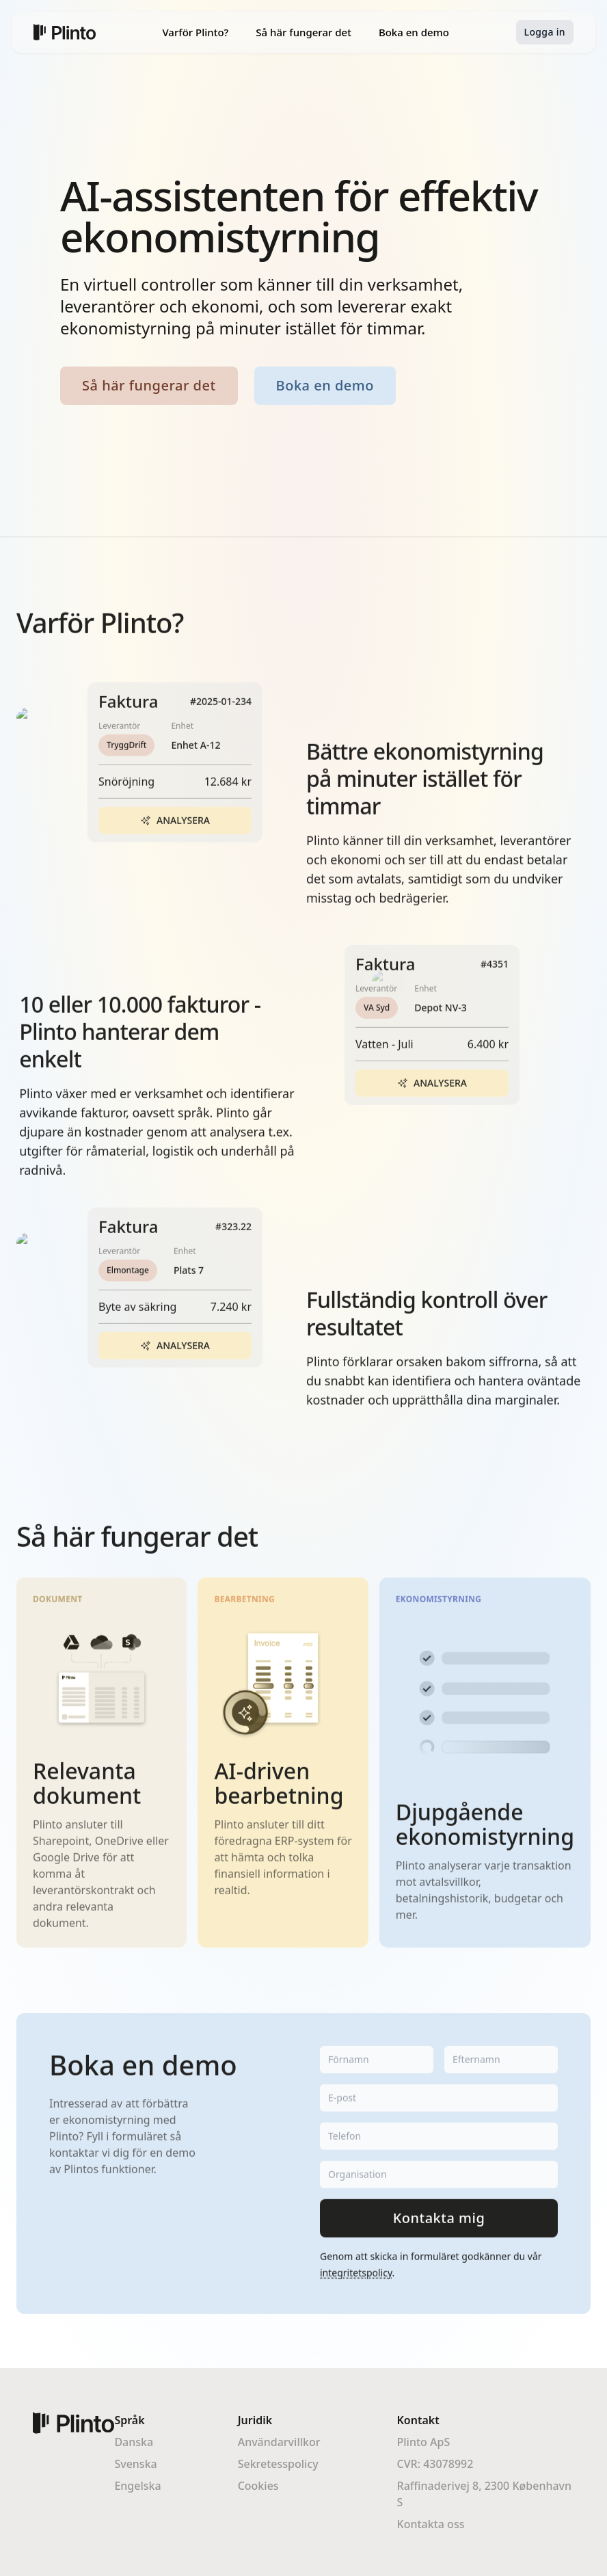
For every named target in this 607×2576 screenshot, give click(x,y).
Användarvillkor (279, 2441)
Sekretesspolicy (278, 2463)
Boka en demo (414, 32)
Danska (133, 2441)
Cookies (258, 2485)
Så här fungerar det (303, 32)
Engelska (137, 2485)
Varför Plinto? (195, 32)
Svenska (135, 2463)
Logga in (544, 31)
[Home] (64, 32)
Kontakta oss (431, 2524)
